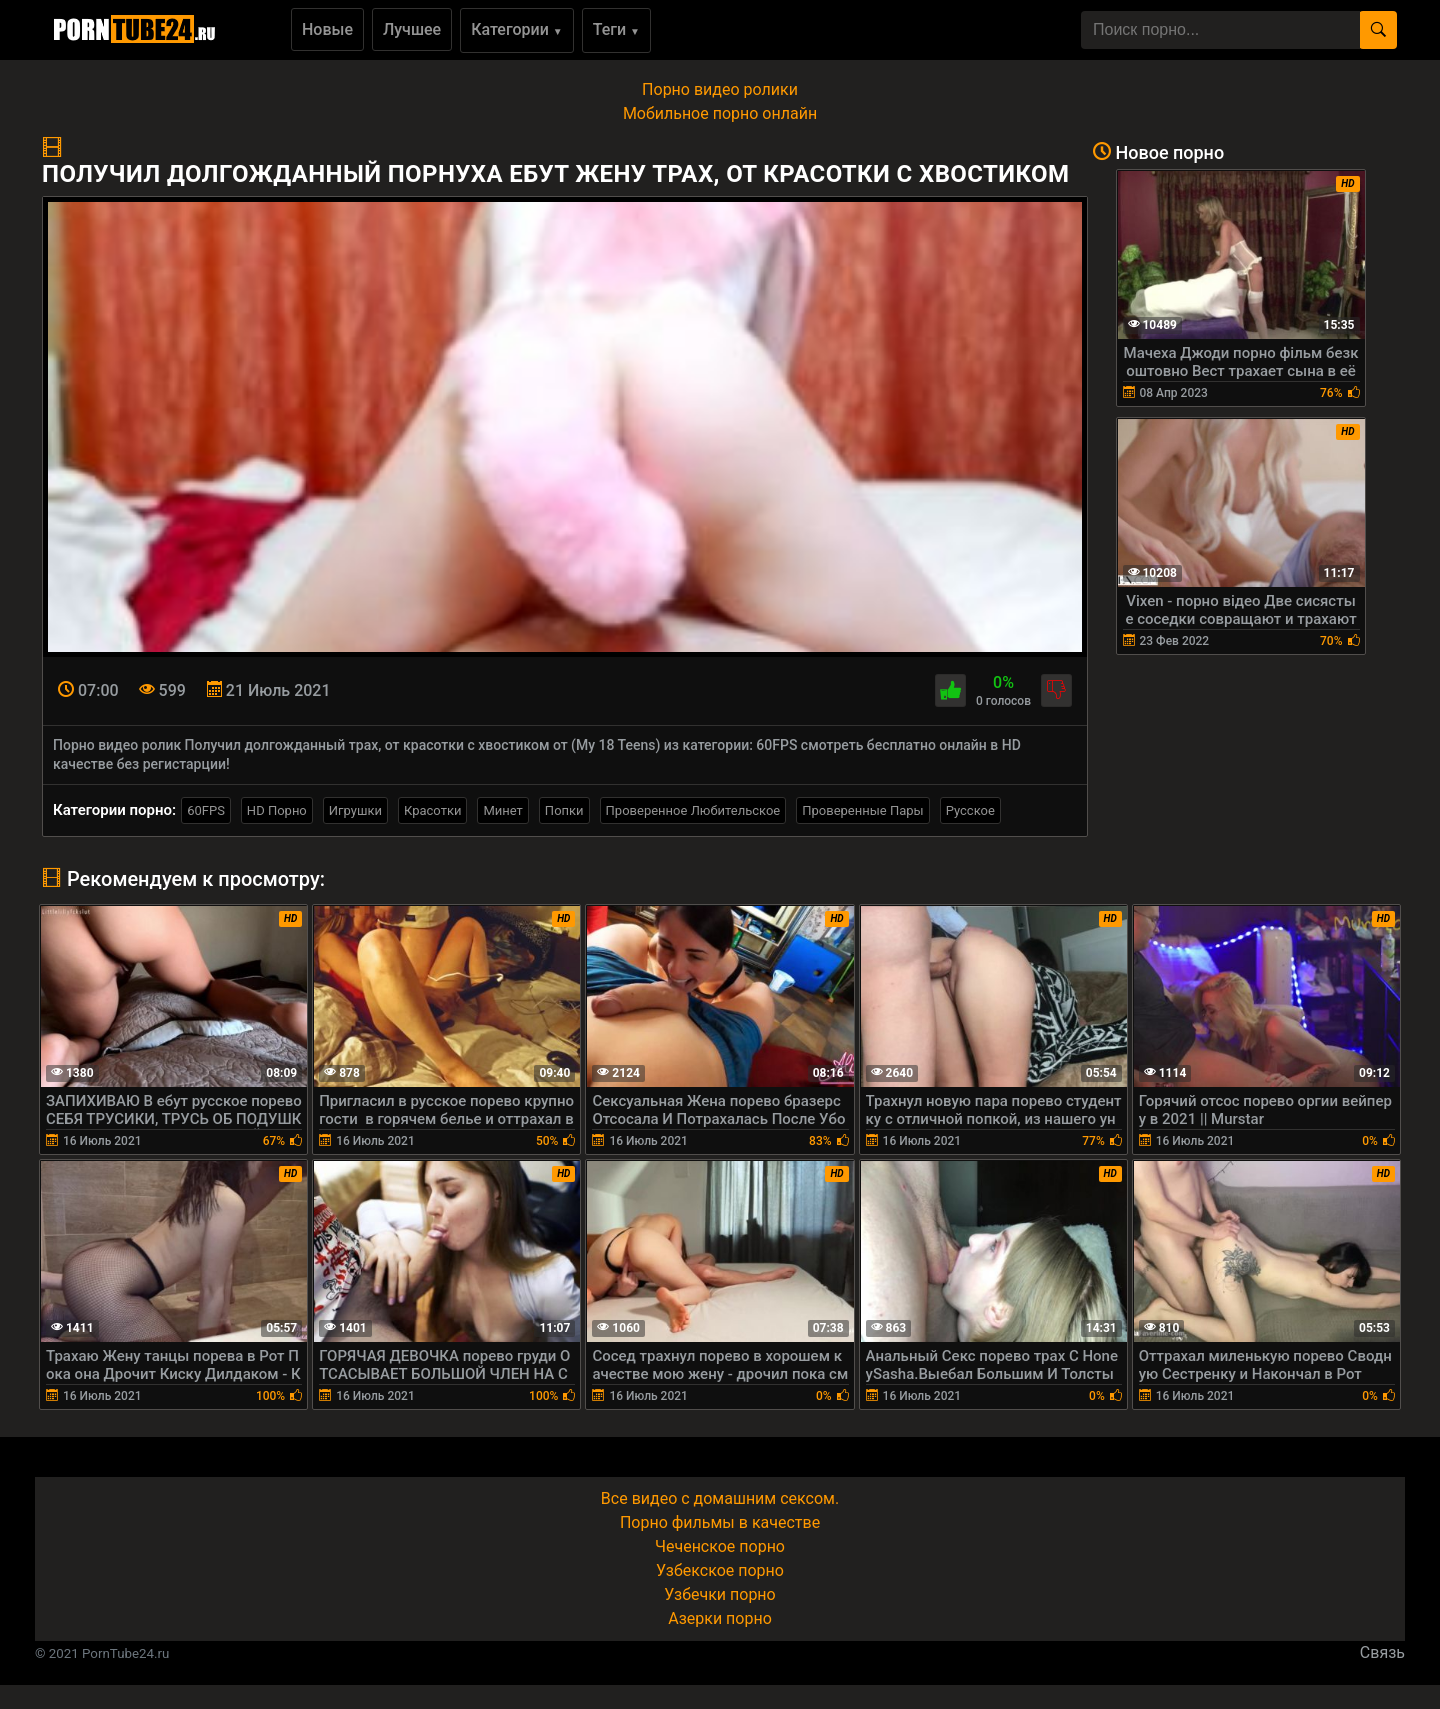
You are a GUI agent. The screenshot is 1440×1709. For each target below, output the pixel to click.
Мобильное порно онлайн (720, 113)
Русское (970, 810)
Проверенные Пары (862, 810)
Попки (564, 810)
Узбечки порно (719, 1594)
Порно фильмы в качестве (720, 1522)
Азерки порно (720, 1618)
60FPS (206, 810)
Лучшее (412, 29)
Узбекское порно (720, 1570)
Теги (616, 29)
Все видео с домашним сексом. (720, 1498)
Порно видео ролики (720, 89)
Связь (1382, 1652)
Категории (517, 29)
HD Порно (277, 810)
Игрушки (355, 810)
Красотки (432, 810)
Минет (502, 810)
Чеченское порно (720, 1546)
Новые (327, 29)
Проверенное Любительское (693, 810)
